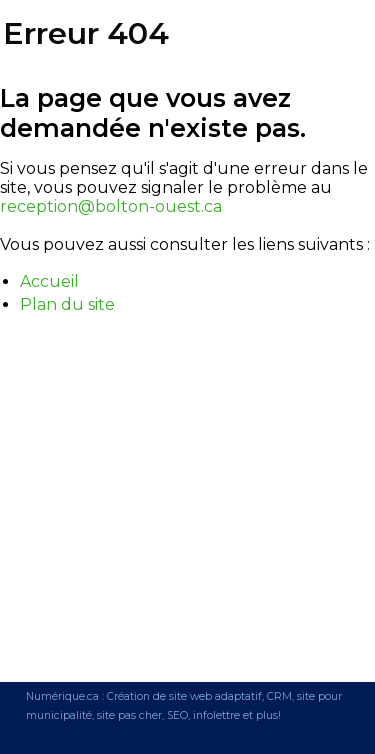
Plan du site (67, 304)
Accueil (49, 281)
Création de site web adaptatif (184, 696)
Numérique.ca (62, 696)
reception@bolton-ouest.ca (111, 206)
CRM (279, 696)
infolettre (216, 715)
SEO (177, 715)
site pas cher (129, 715)
